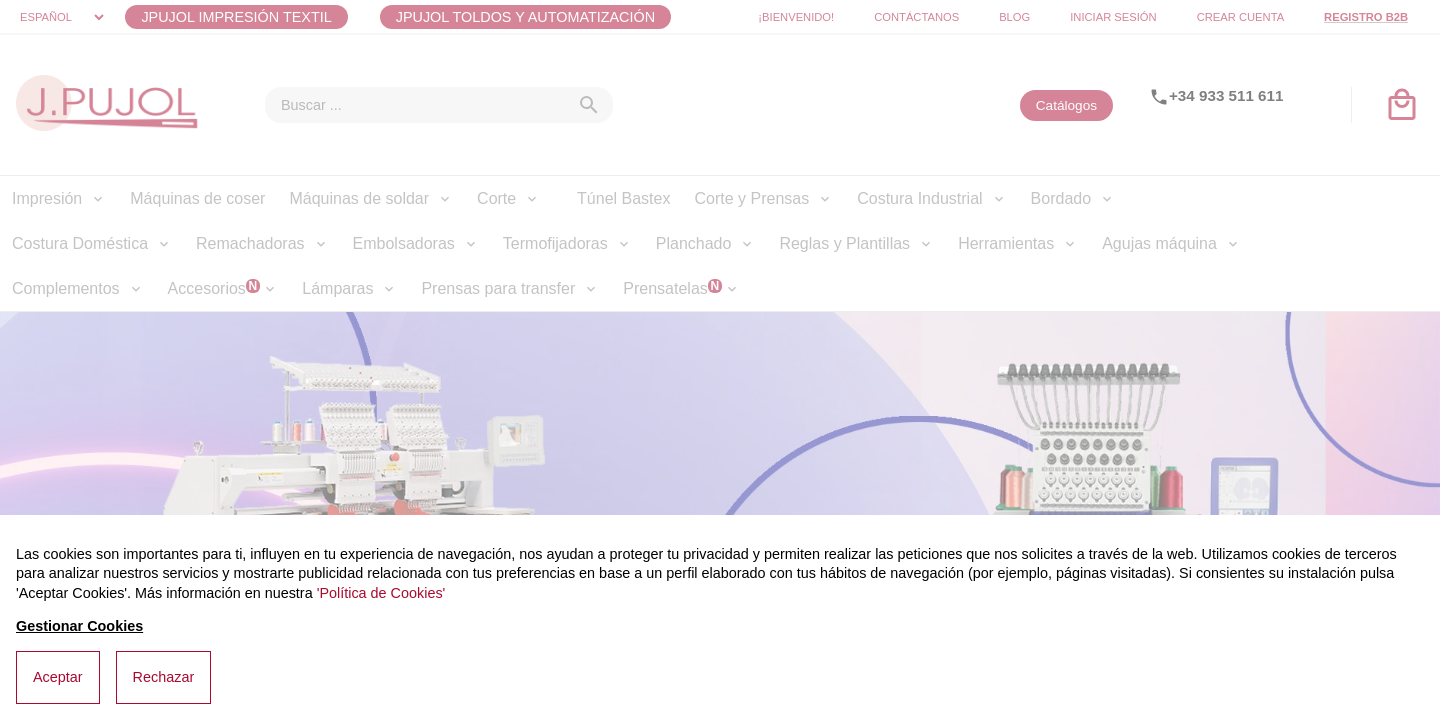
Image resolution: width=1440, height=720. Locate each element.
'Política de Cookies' (381, 593)
